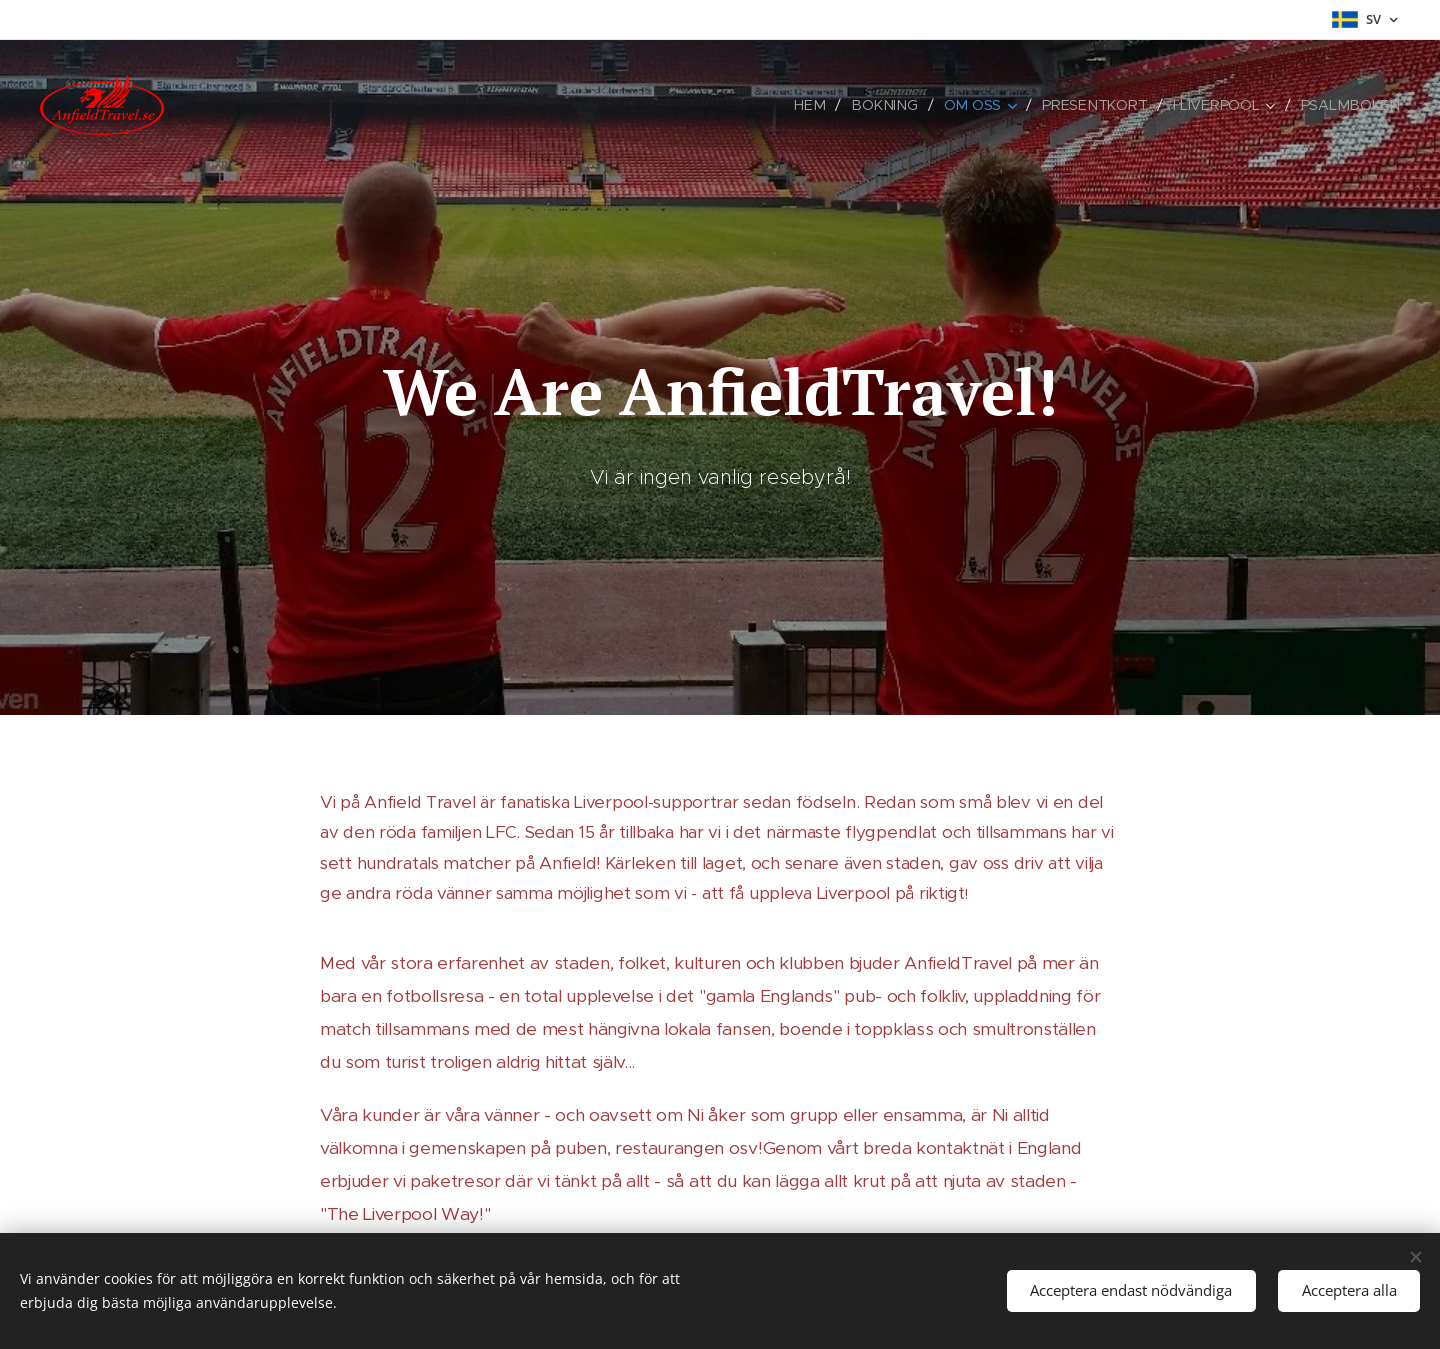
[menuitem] (822, 105)
